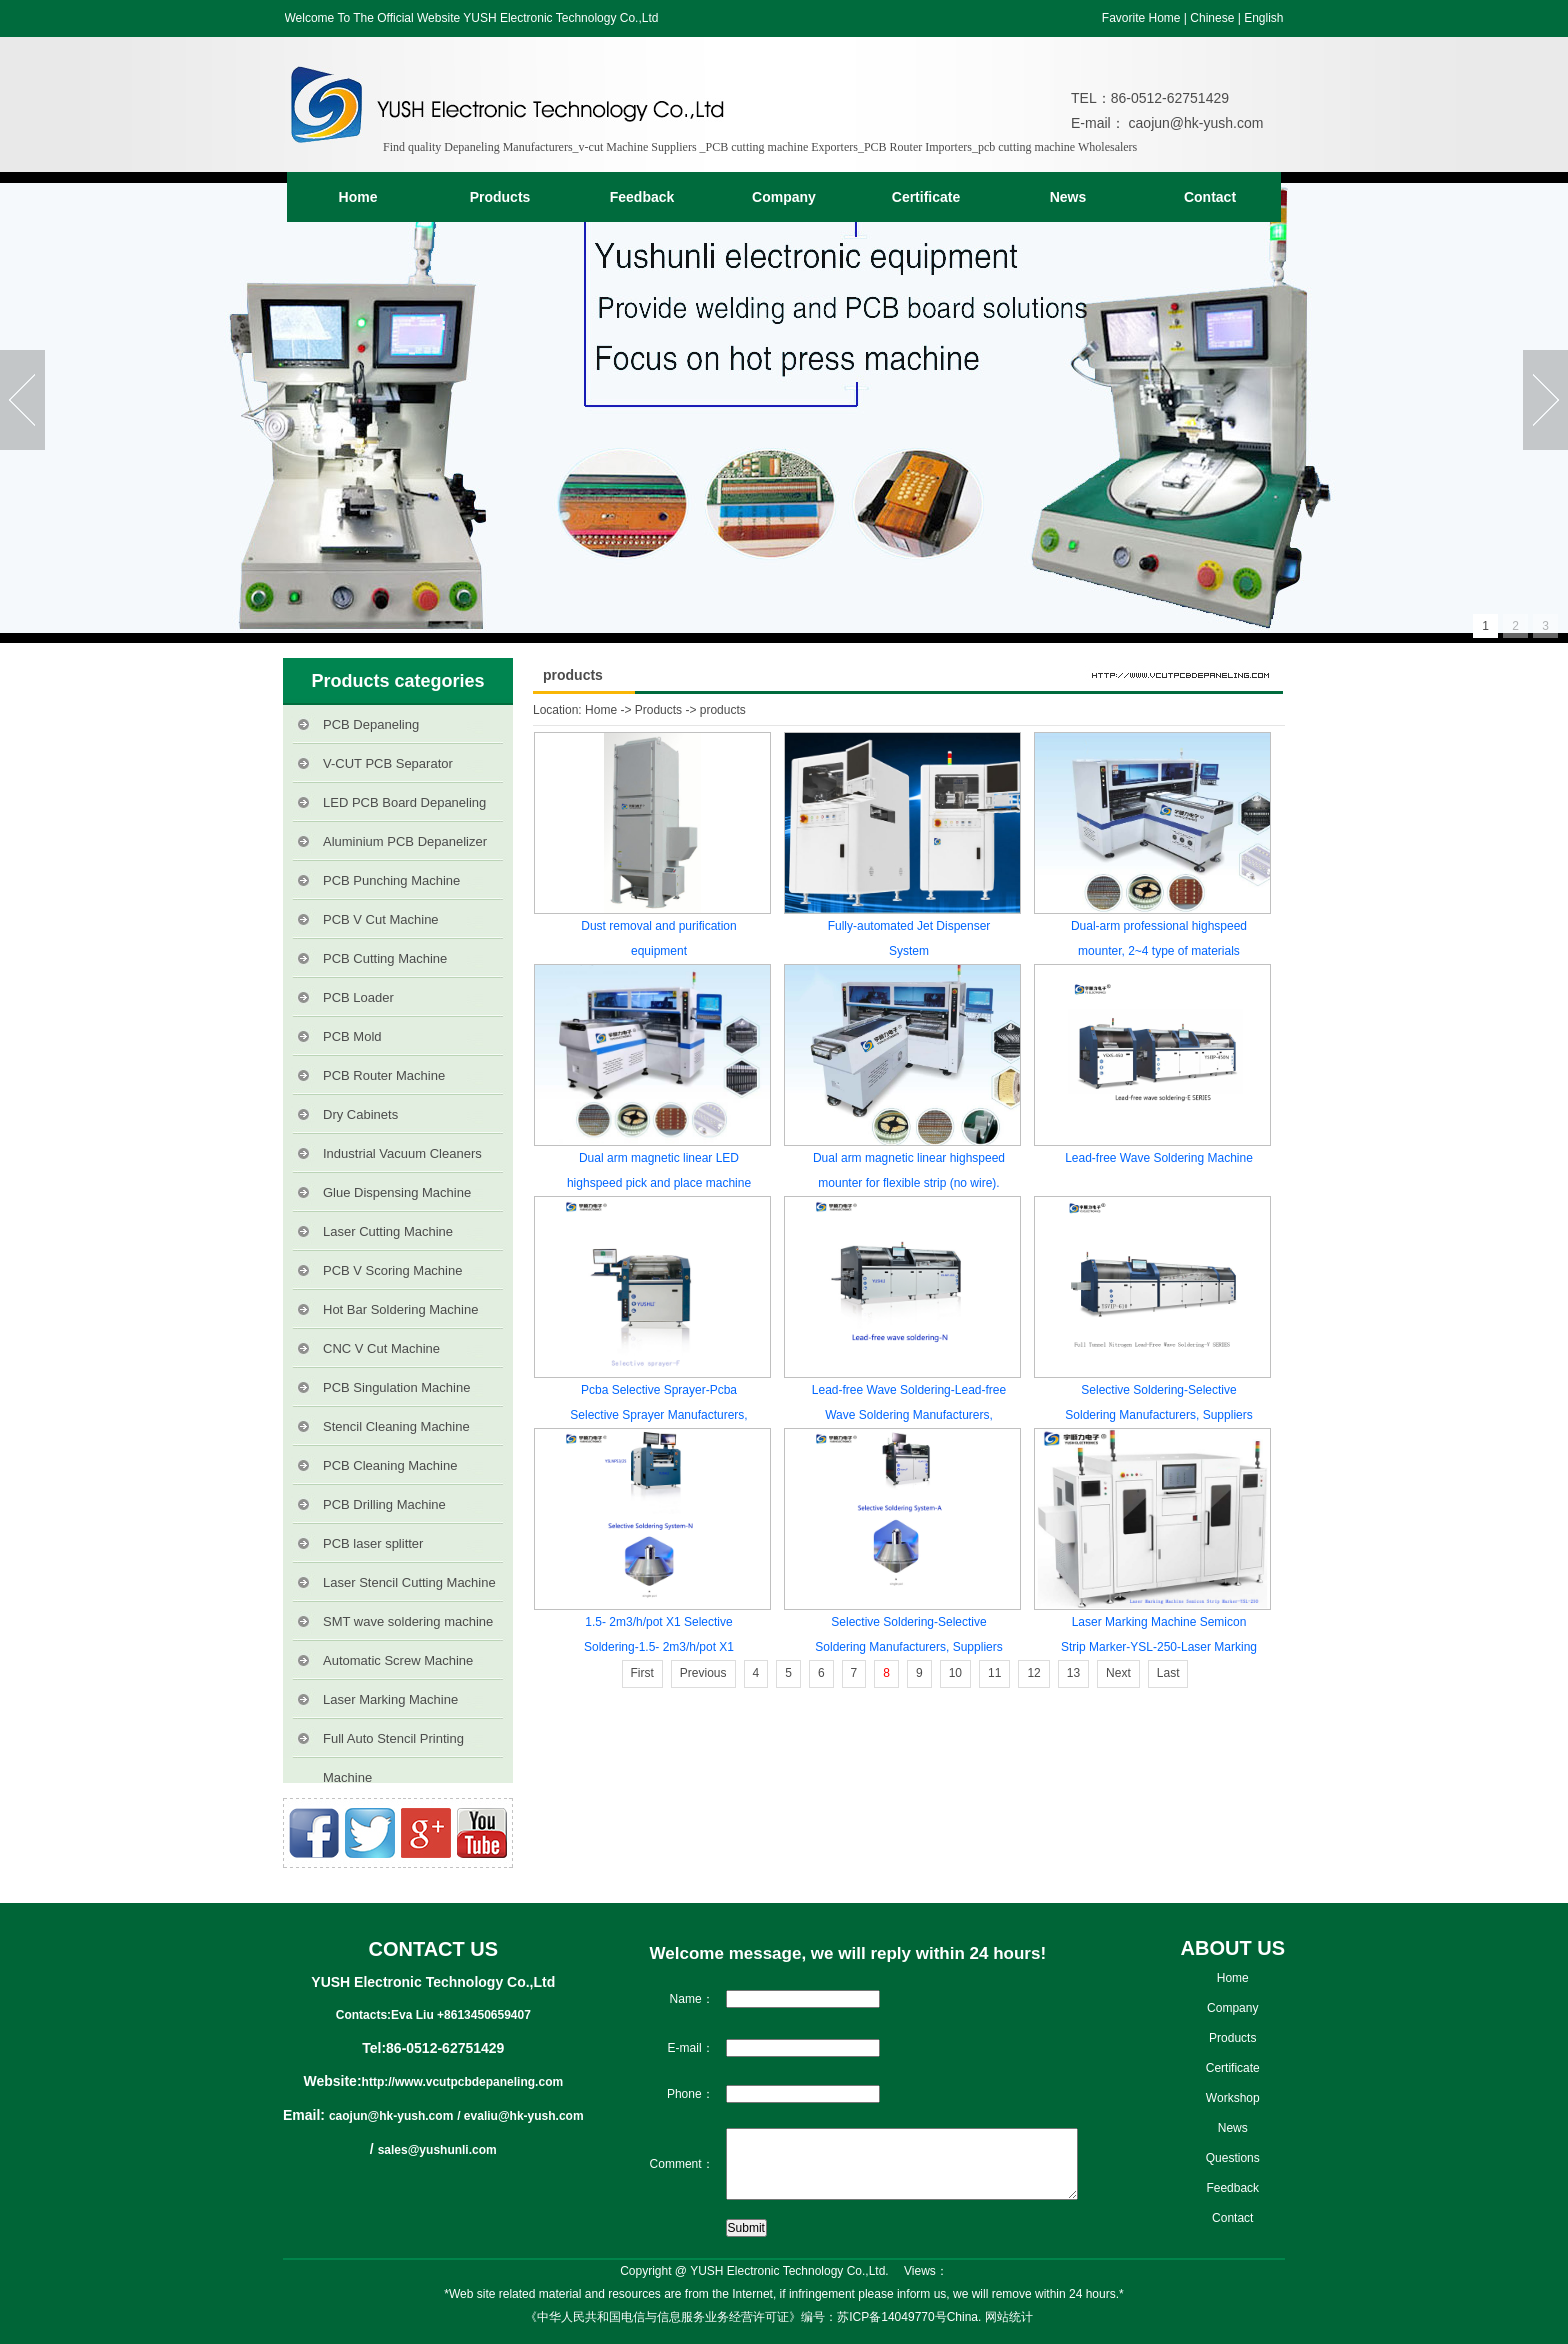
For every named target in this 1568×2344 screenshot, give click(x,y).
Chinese (1212, 18)
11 (994, 1673)
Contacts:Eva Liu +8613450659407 (433, 2015)
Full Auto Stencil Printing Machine (393, 1744)
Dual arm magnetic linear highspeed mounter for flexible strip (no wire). (909, 1170)
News (1068, 197)
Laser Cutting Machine (388, 1231)
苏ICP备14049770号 (891, 2317)
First (642, 1673)
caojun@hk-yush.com (1194, 123)
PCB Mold (352, 1036)
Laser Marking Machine (390, 1699)
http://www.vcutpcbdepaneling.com (463, 2082)
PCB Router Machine (384, 1075)
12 (1033, 1673)
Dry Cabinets (360, 1114)
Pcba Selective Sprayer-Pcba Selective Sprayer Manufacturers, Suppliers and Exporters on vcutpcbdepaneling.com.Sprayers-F (659, 1405)
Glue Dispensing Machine (397, 1192)
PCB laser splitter (373, 1543)
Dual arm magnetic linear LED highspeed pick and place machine (659, 1170)
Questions (1233, 2158)
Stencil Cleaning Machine (396, 1426)
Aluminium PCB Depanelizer (405, 841)
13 (1073, 1673)
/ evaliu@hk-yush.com (520, 2116)
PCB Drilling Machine (384, 1504)
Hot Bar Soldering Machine (400, 1309)
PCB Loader (358, 997)
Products (500, 197)
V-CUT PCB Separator (388, 763)
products (723, 710)
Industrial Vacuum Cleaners (402, 1153)
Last (1168, 1673)
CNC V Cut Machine (381, 1348)
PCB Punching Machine (391, 880)
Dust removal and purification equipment (658, 938)
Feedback (642, 197)
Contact (1210, 197)
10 (955, 1673)
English (1263, 18)
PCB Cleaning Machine (390, 1465)
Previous (703, 1673)
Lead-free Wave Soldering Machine (1159, 1158)
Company (784, 197)
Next (1118, 1673)
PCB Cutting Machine (385, 958)
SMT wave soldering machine (408, 1621)
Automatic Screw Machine (398, 1660)
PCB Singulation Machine (396, 1387)
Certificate (926, 197)
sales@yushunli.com (437, 2150)
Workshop (1233, 2098)
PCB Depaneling (371, 724)
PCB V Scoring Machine (392, 1270)
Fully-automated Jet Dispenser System (909, 938)
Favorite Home (1141, 18)
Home (358, 197)
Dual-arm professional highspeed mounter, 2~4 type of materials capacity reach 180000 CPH (1159, 941)
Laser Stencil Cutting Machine (409, 1582)
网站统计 (1009, 2317)
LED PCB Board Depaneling (404, 802)
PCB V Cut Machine (381, 919)
